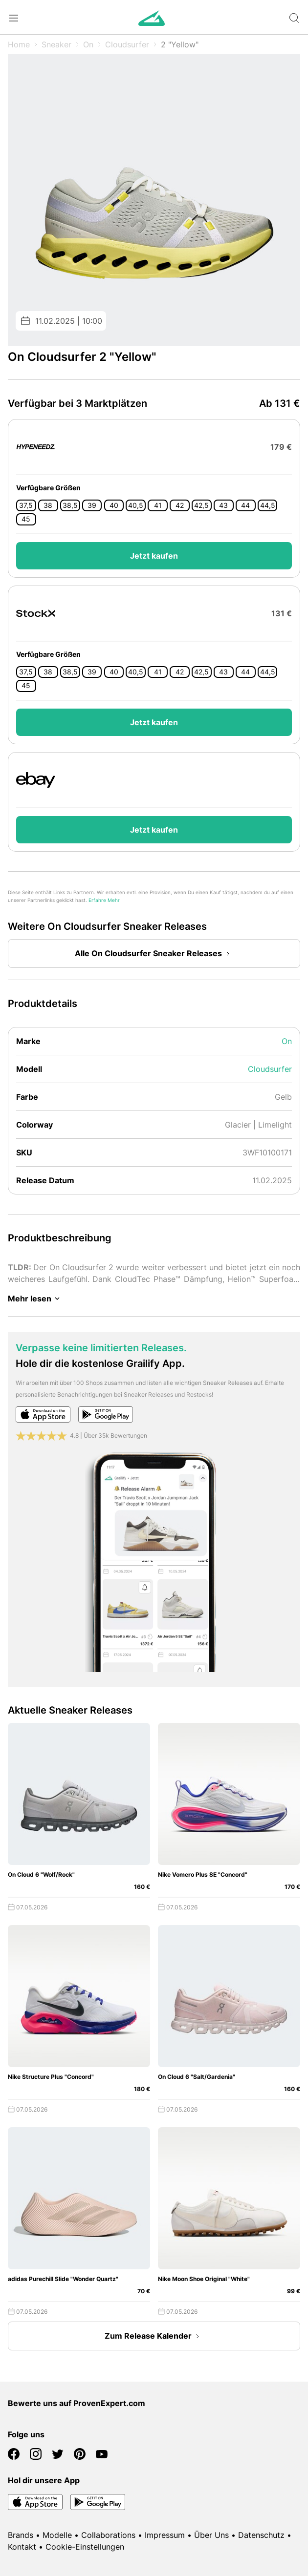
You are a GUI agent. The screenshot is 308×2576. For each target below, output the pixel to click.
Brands (20, 2535)
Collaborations (108, 2535)
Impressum (165, 2535)
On (88, 44)
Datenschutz (261, 2535)
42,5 (201, 505)
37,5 (26, 505)
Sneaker (56, 44)
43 (223, 505)
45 (26, 519)
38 (48, 505)
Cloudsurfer (127, 44)
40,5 (135, 505)
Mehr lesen (35, 1298)
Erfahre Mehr (104, 900)
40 (114, 505)
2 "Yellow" (179, 44)
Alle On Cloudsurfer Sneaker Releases (154, 954)
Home (19, 44)
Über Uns (211, 2535)
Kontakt (22, 2547)
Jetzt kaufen (154, 556)
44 (245, 505)
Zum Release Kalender (154, 2336)
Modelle (57, 2535)
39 (92, 505)
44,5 (267, 505)
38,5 (70, 505)
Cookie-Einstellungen (84, 2547)
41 (158, 505)
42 (180, 505)
